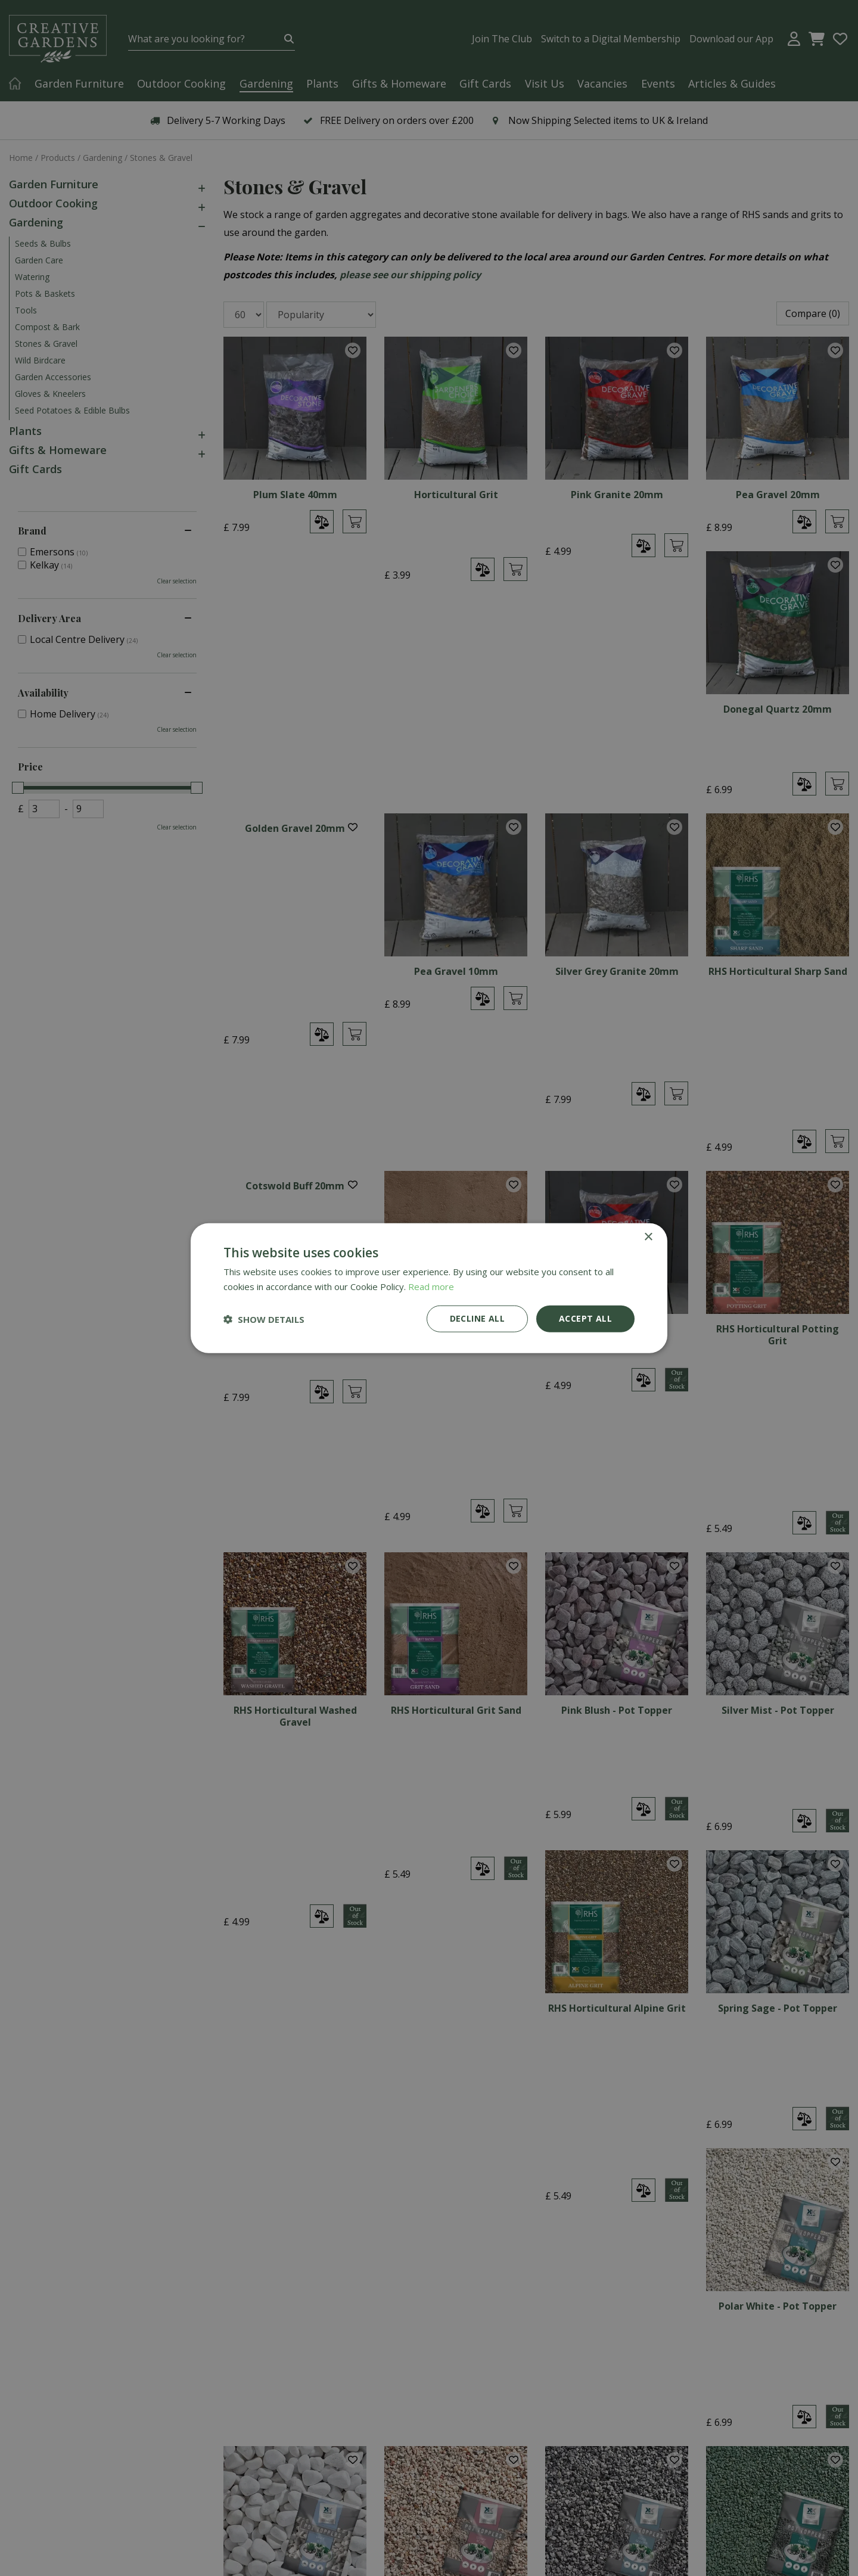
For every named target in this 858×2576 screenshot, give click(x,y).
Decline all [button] (477, 1318)
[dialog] (429, 1288)
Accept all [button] (585, 1318)
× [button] (648, 1236)
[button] (263, 1318)
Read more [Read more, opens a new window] (431, 1286)
